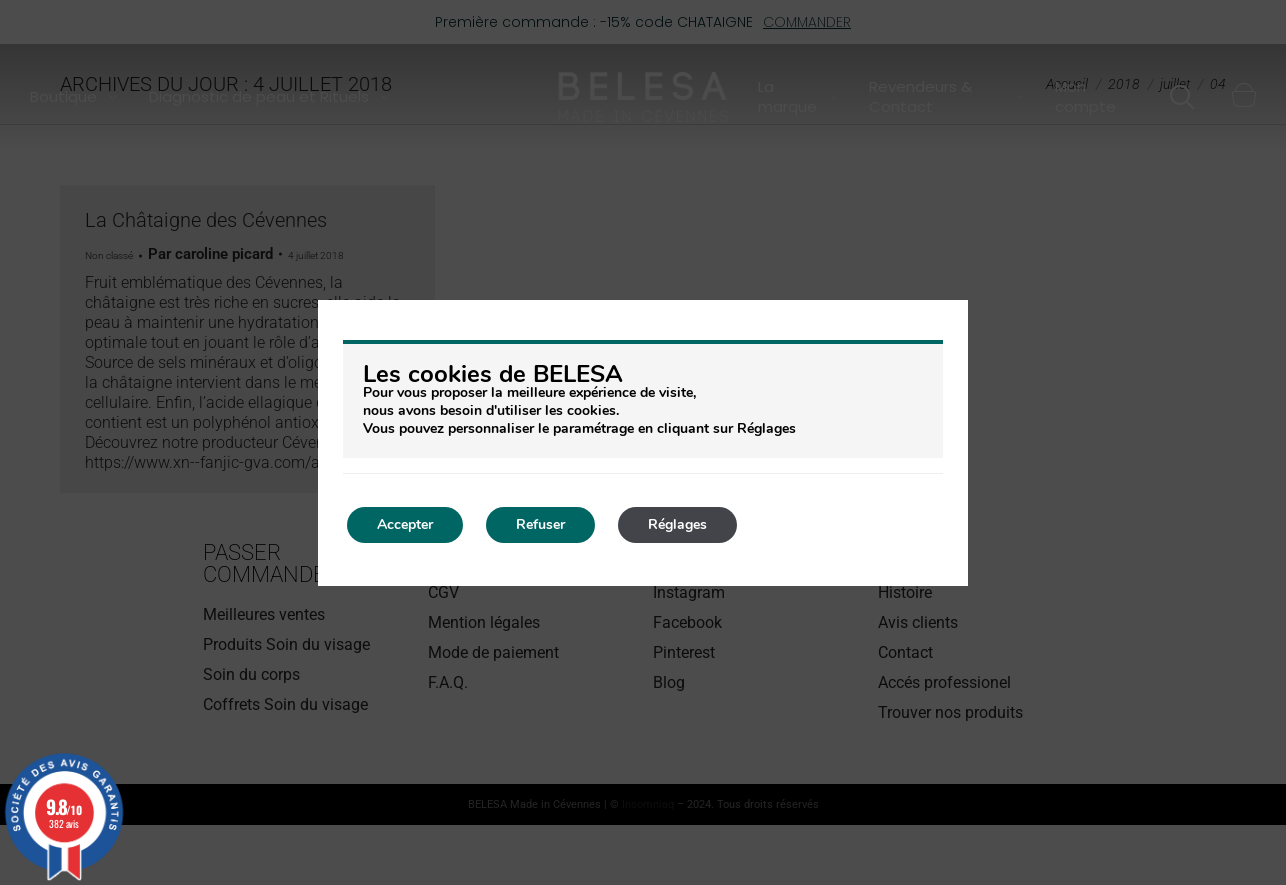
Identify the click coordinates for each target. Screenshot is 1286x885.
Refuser (540, 524)
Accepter (405, 524)
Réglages (677, 524)
